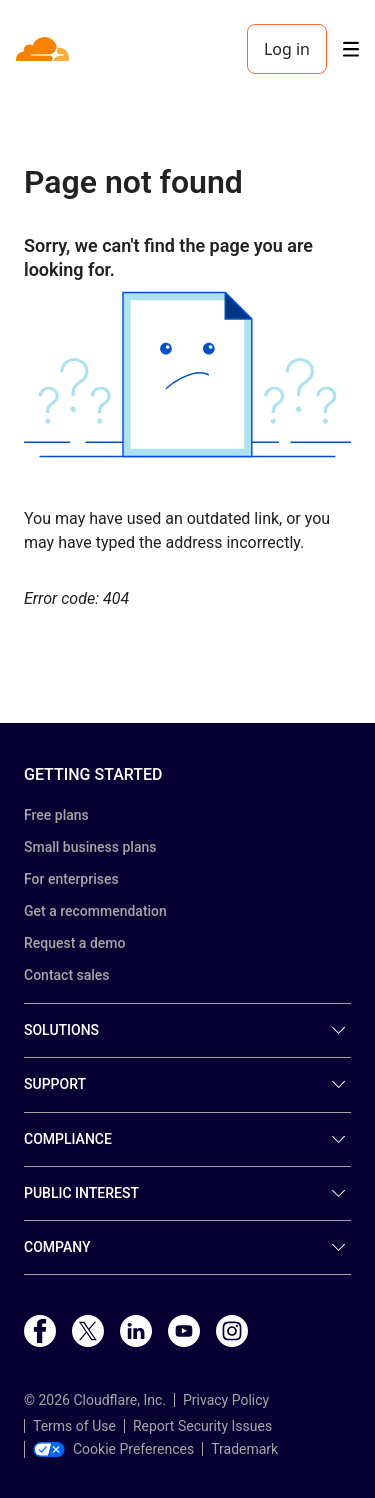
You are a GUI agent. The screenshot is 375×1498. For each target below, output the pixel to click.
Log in (287, 49)
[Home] (44, 49)
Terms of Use (74, 1426)
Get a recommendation (95, 911)
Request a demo (74, 943)
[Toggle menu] (351, 49)
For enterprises (71, 879)
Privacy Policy (226, 1400)
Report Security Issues (202, 1426)
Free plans (56, 815)
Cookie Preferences (113, 1449)
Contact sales (67, 975)
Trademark (244, 1449)
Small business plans (90, 847)
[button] (187, 374)
